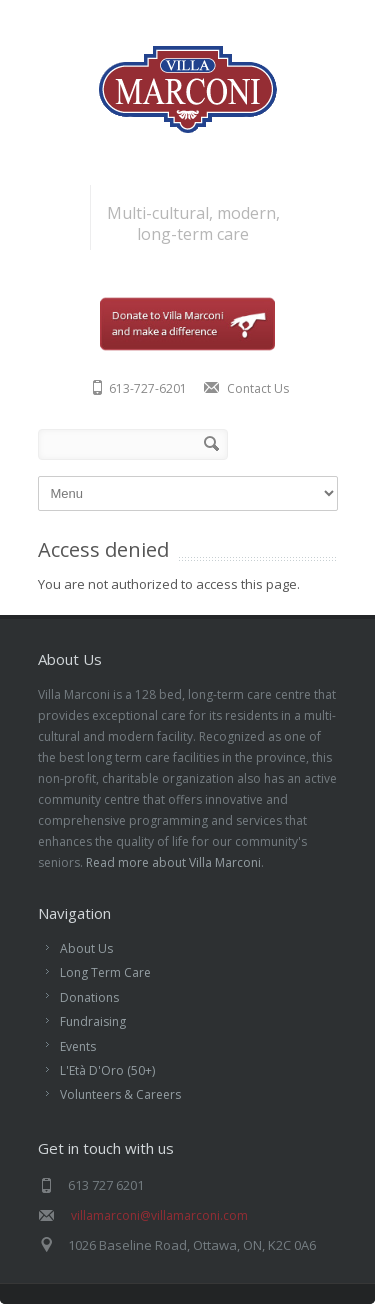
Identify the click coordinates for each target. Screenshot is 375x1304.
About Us (86, 948)
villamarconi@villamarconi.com (159, 1215)
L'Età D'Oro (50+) (107, 1070)
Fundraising (93, 1021)
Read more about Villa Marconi (173, 862)
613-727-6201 (148, 388)
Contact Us (258, 388)
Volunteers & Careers (120, 1094)
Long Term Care (105, 972)
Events (78, 1046)
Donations (89, 997)
